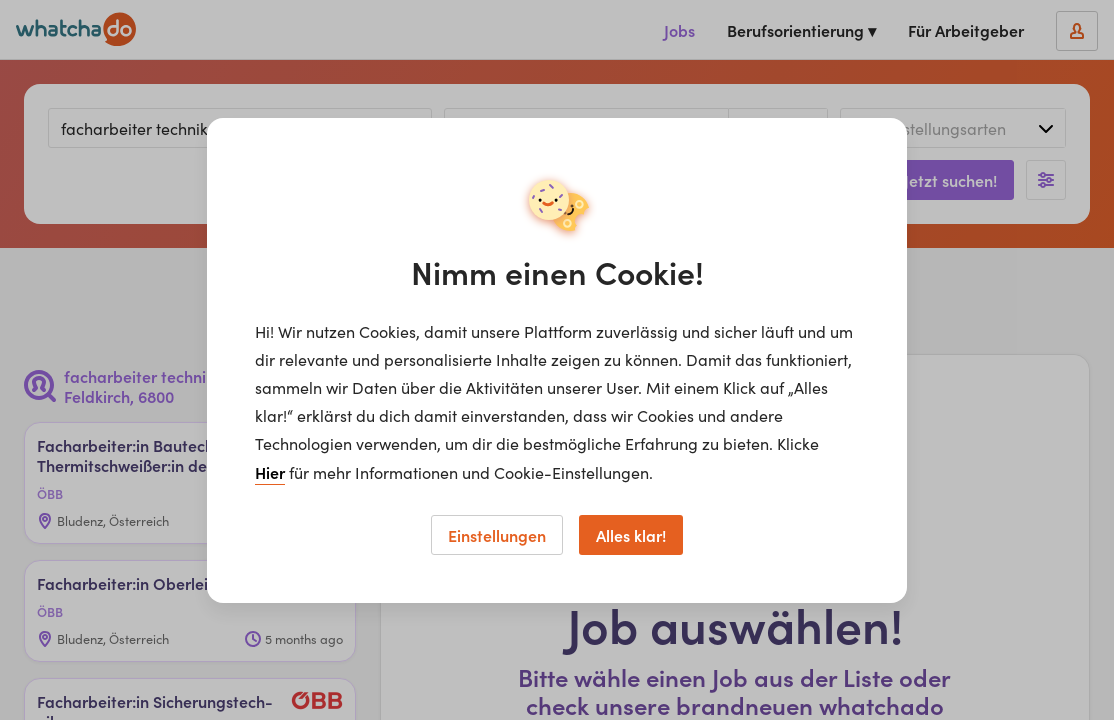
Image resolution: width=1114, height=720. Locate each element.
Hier (270, 472)
